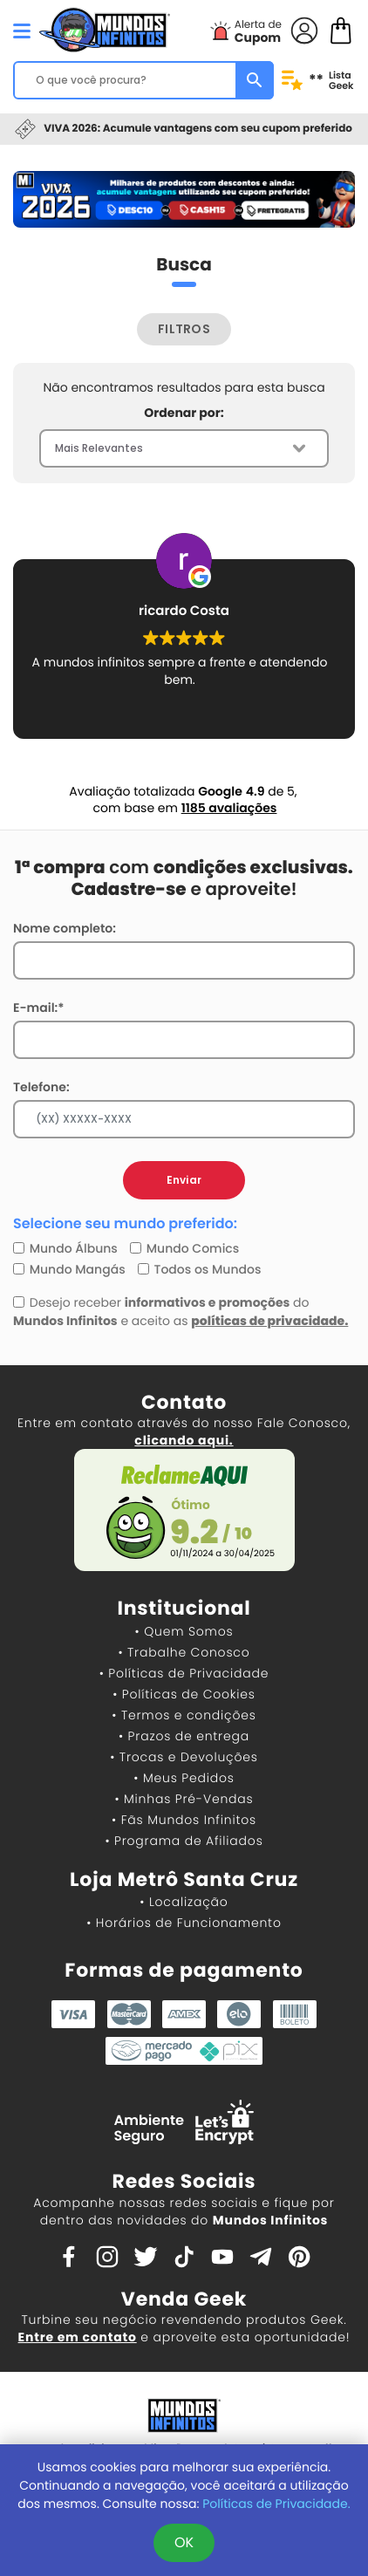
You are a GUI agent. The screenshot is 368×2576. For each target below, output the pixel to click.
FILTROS (184, 329)
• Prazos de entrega (184, 1736)
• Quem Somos (184, 1631)
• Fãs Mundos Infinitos (184, 1819)
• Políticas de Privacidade (184, 1673)
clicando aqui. (183, 1440)
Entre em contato (77, 2337)
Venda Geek (184, 2299)
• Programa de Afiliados (183, 1840)
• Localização (184, 1901)
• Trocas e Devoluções (183, 1757)
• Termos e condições (184, 1715)
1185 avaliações (229, 808)
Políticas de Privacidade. (276, 2503)
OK (184, 2542)
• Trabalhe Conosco (183, 1652)
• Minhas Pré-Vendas (183, 1798)
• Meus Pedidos (183, 1778)
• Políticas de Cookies (184, 1694)
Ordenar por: (183, 412)
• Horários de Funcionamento (183, 1922)
